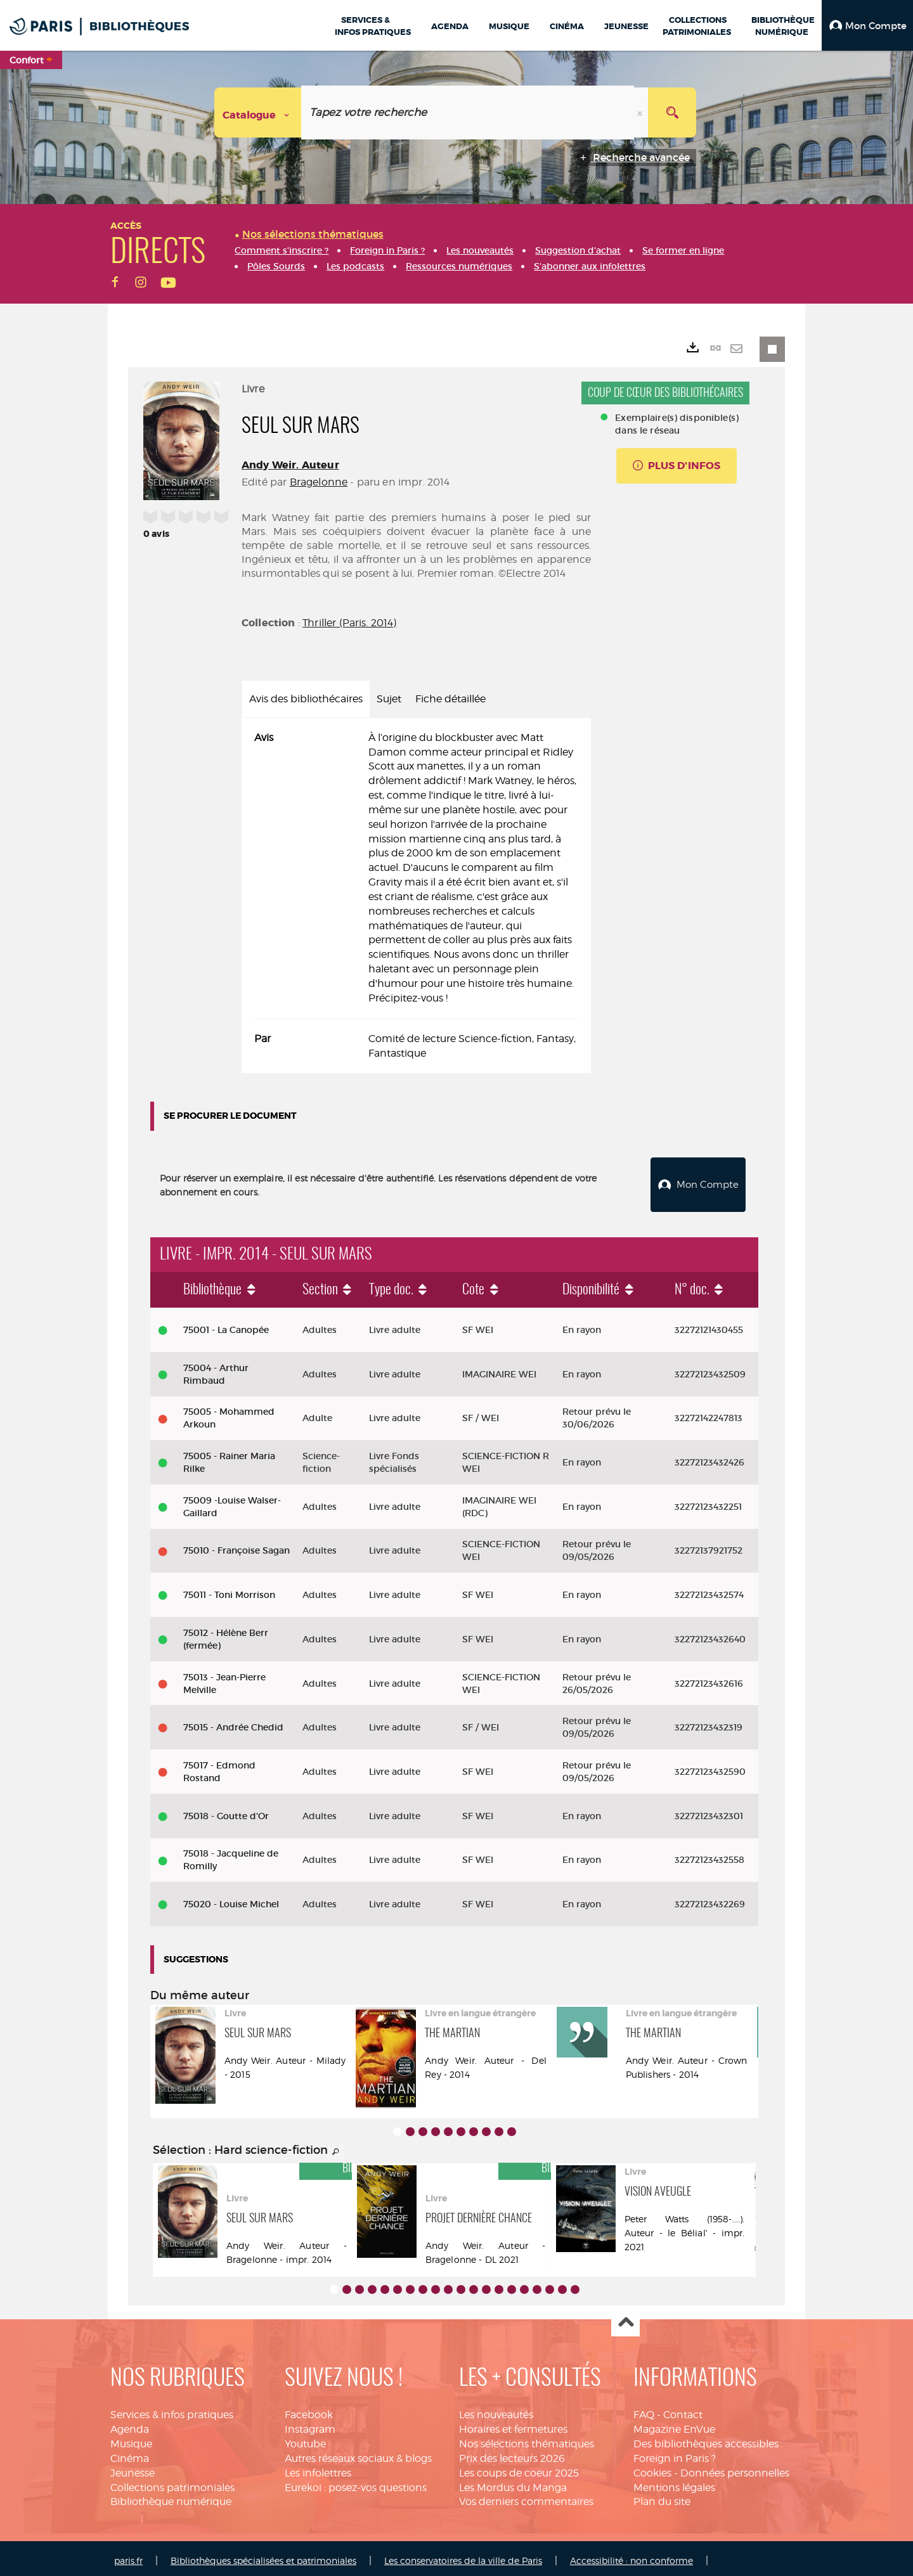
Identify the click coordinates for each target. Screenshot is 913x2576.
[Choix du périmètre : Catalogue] (258, 112)
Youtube (305, 2439)
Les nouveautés (496, 2410)
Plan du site (661, 2497)
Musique (131, 2439)
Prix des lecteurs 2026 (512, 2453)
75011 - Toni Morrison (229, 1589)
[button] (867, 25)
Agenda (129, 2424)
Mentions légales (674, 2482)
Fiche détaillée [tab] (450, 699)
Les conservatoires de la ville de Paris (463, 2555)
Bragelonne (319, 482)
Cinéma (129, 2453)
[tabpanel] (416, 896)
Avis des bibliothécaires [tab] (306, 699)
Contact (683, 2410)
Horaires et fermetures (513, 2424)
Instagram (310, 2424)
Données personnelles (734, 2468)
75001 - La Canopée (226, 1324)
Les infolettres (318, 2468)
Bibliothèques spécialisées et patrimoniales (263, 2555)
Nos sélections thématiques (526, 2439)
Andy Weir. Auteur (290, 465)
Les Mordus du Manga (513, 2482)
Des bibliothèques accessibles (706, 2439)
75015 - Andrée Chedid (233, 1722)
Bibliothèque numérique (170, 2497)
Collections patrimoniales (172, 2482)
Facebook (309, 2410)
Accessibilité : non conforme (631, 2555)
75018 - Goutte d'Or (226, 1811)
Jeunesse (132, 2468)
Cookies (652, 2468)
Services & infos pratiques (171, 2410)
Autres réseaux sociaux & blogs (358, 2453)
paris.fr (128, 2555)
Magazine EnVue (674, 2424)
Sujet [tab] (389, 699)
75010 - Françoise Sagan (236, 1546)
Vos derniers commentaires (526, 2497)
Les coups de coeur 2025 (519, 2468)
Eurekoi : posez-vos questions (356, 2482)
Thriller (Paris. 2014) (349, 623)
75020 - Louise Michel (231, 1899)
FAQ (643, 2410)
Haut (625, 2317)
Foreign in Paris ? (674, 2453)
